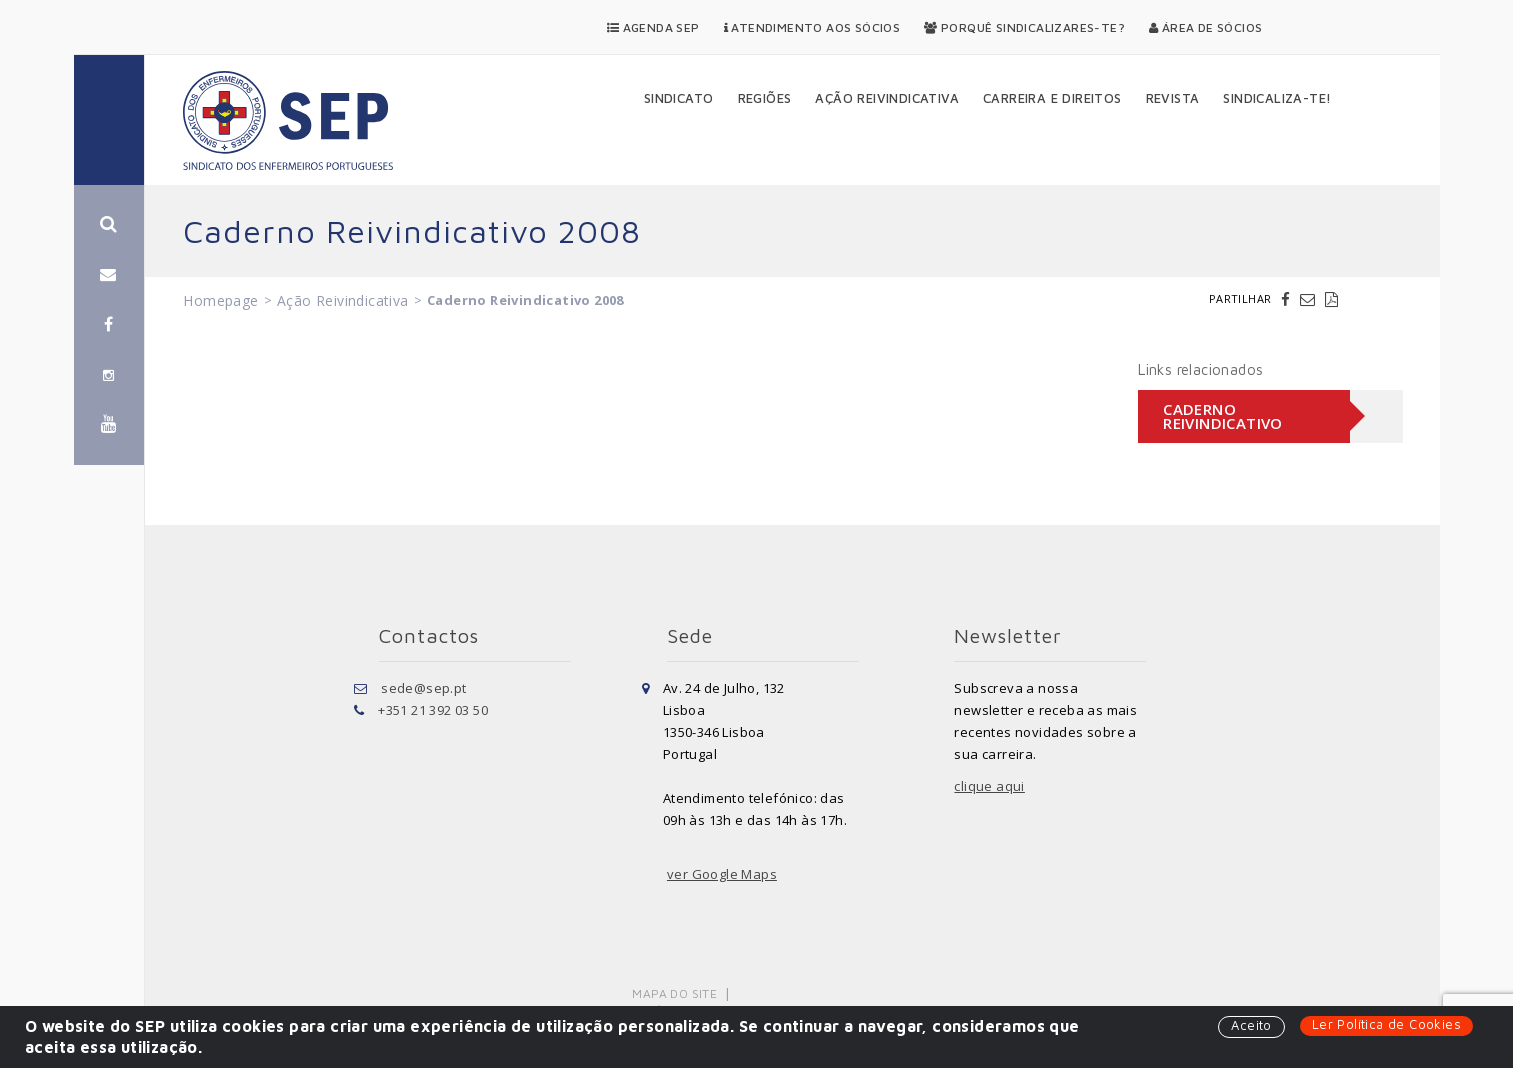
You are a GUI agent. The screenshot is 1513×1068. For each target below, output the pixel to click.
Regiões (765, 98)
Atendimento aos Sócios (812, 27)
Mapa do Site (674, 993)
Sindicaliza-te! (1277, 98)
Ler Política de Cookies (1386, 1024)
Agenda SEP (653, 27)
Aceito (1251, 1025)
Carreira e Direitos (1052, 98)
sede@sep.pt (423, 688)
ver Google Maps (722, 874)
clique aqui (989, 786)
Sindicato (679, 98)
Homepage (220, 300)
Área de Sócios (1205, 27)
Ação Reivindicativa (887, 98)
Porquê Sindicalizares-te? (1024, 27)
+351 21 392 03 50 (433, 710)
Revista (1173, 98)
